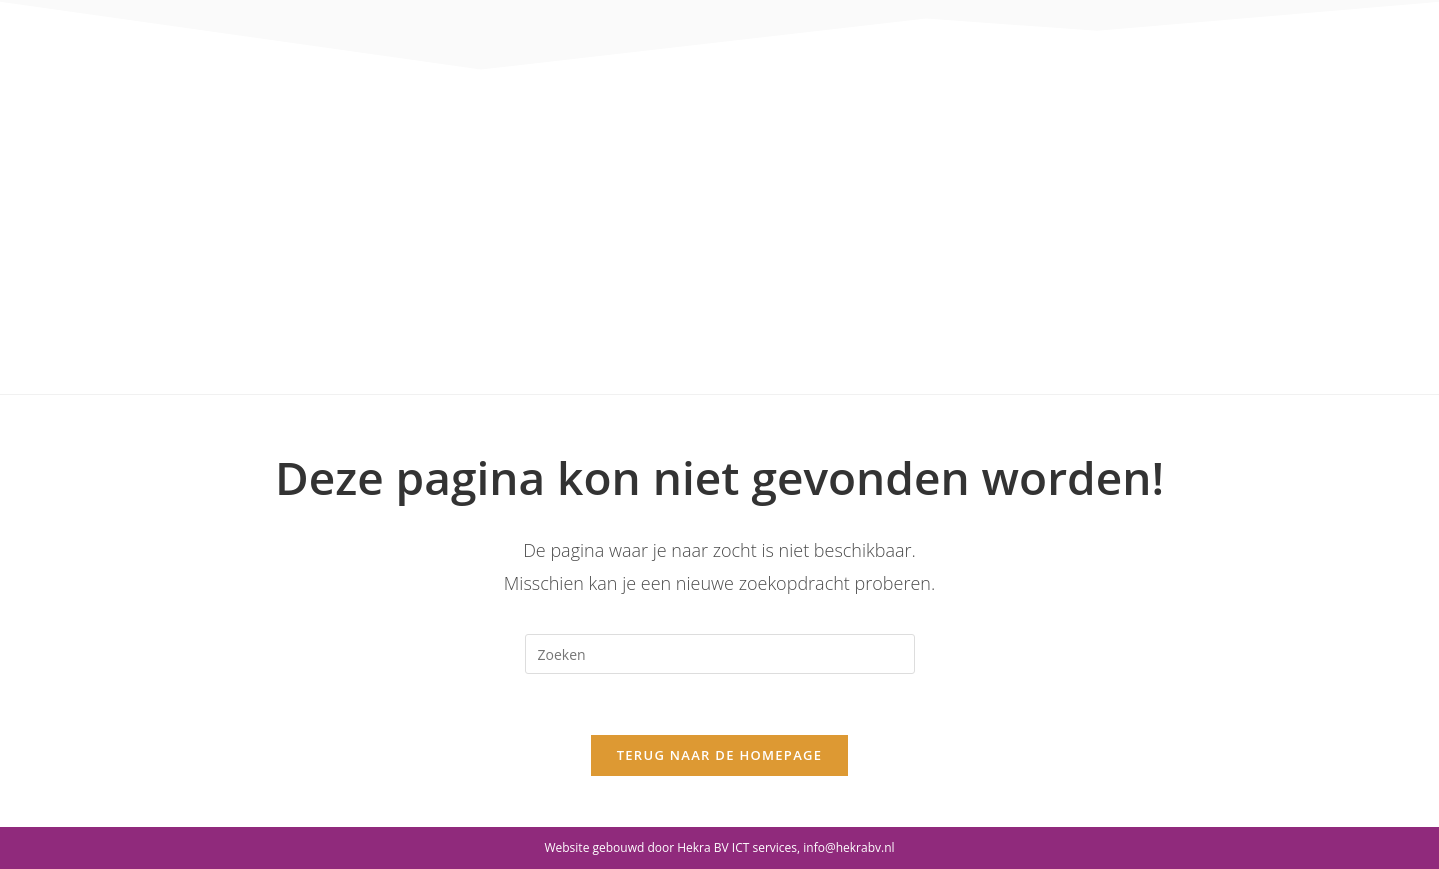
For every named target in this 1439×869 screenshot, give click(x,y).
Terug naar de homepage (720, 755)
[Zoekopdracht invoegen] (720, 654)
